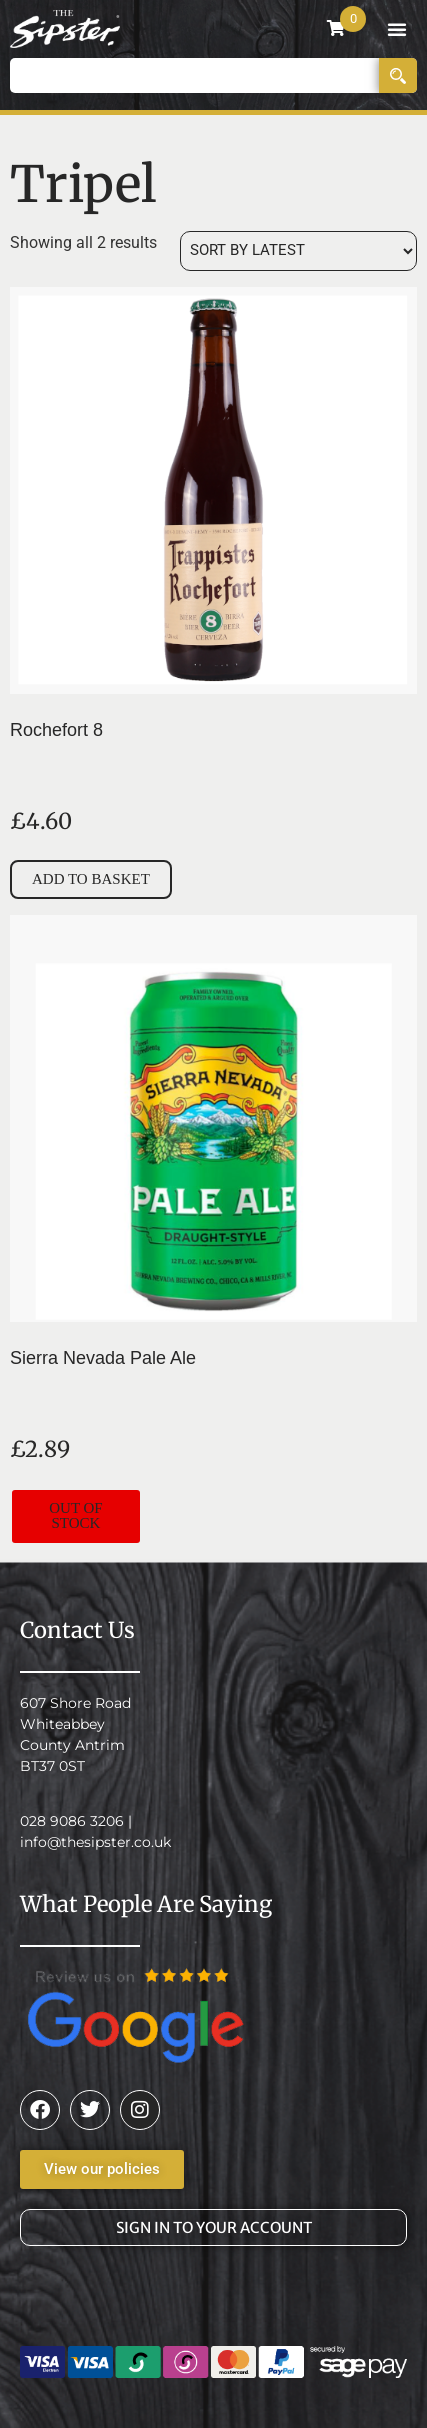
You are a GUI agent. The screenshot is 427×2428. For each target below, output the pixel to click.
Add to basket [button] (91, 879)
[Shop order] (298, 251)
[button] (397, 29)
